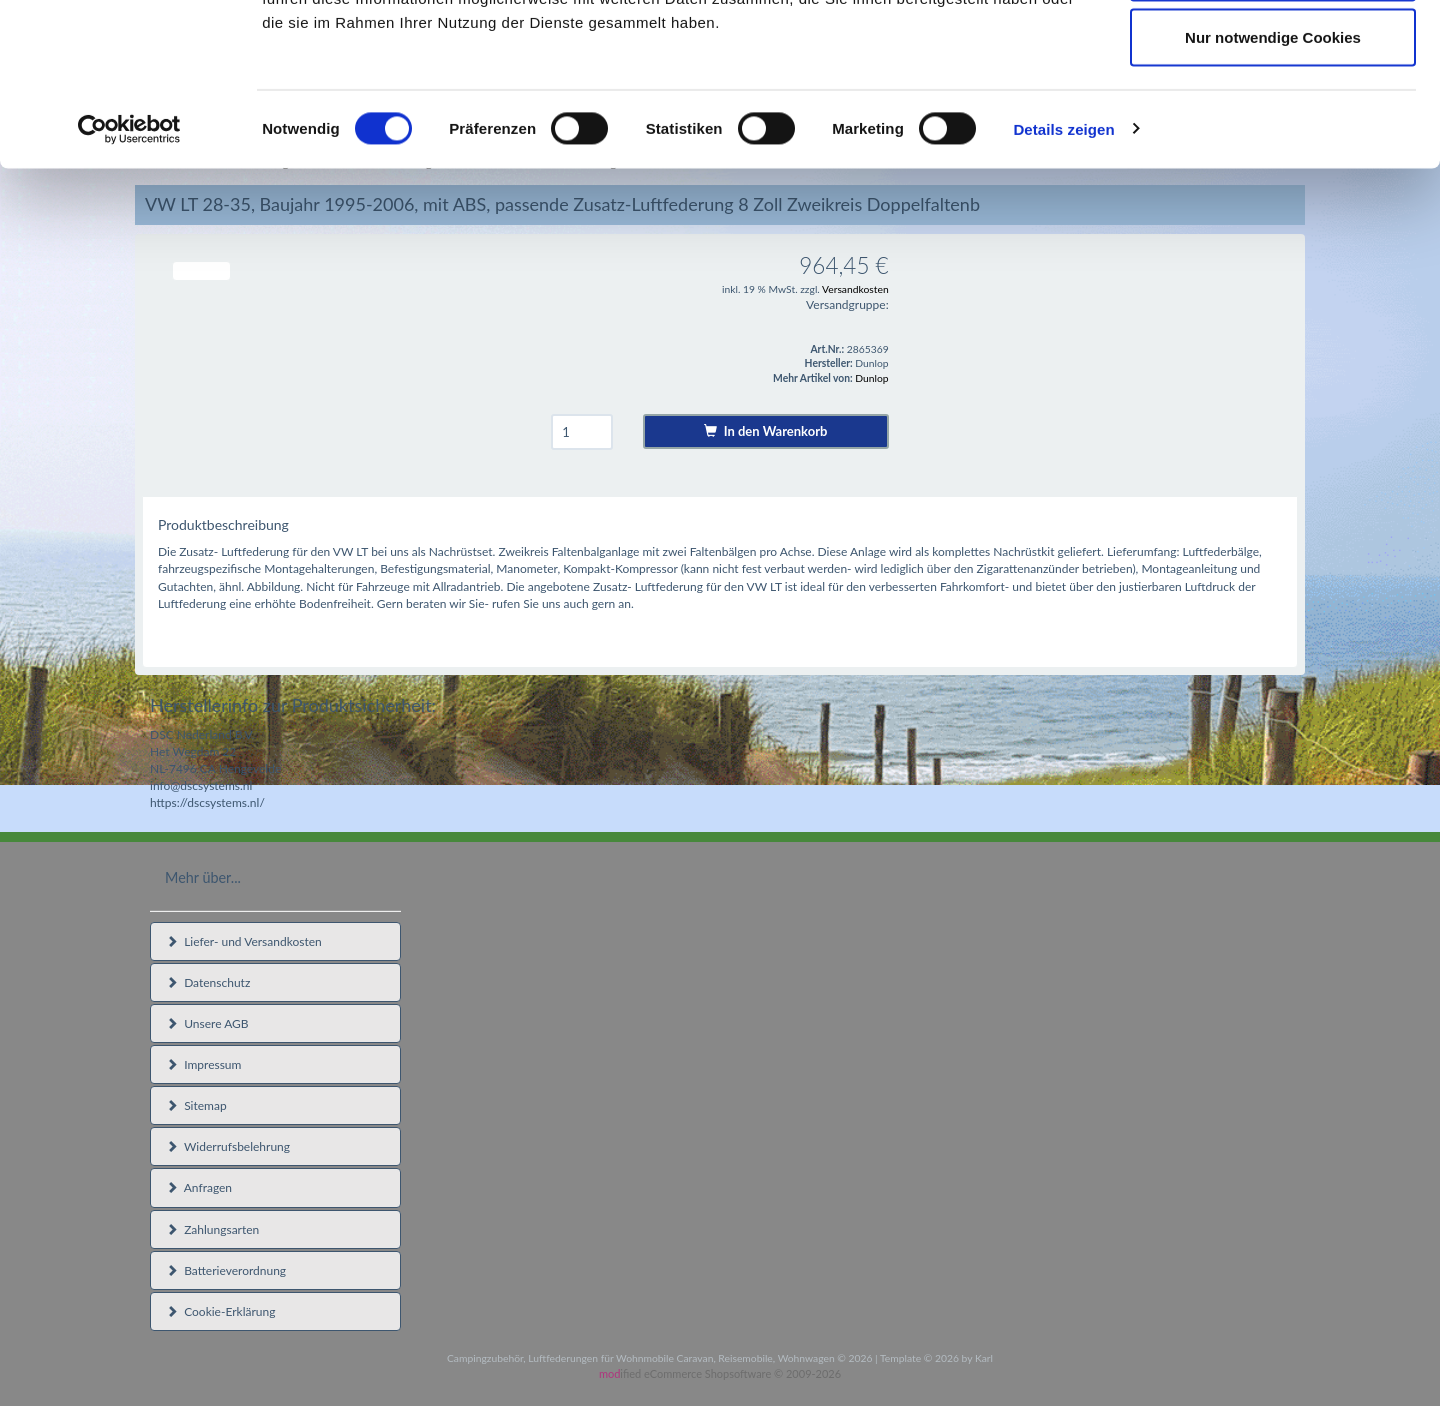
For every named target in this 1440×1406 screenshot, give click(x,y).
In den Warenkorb (765, 431)
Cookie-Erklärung (220, 1311)
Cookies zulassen (1273, 52)
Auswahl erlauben (1273, 118)
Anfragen (199, 1187)
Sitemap (196, 1105)
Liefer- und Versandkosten (244, 941)
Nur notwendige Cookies (1273, 183)
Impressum (203, 1064)
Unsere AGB (207, 1023)
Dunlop (871, 378)
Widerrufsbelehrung (228, 1146)
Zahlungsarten (212, 1229)
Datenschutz (208, 982)
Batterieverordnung (226, 1270)
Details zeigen (1063, 275)
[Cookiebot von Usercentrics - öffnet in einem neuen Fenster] (129, 276)
